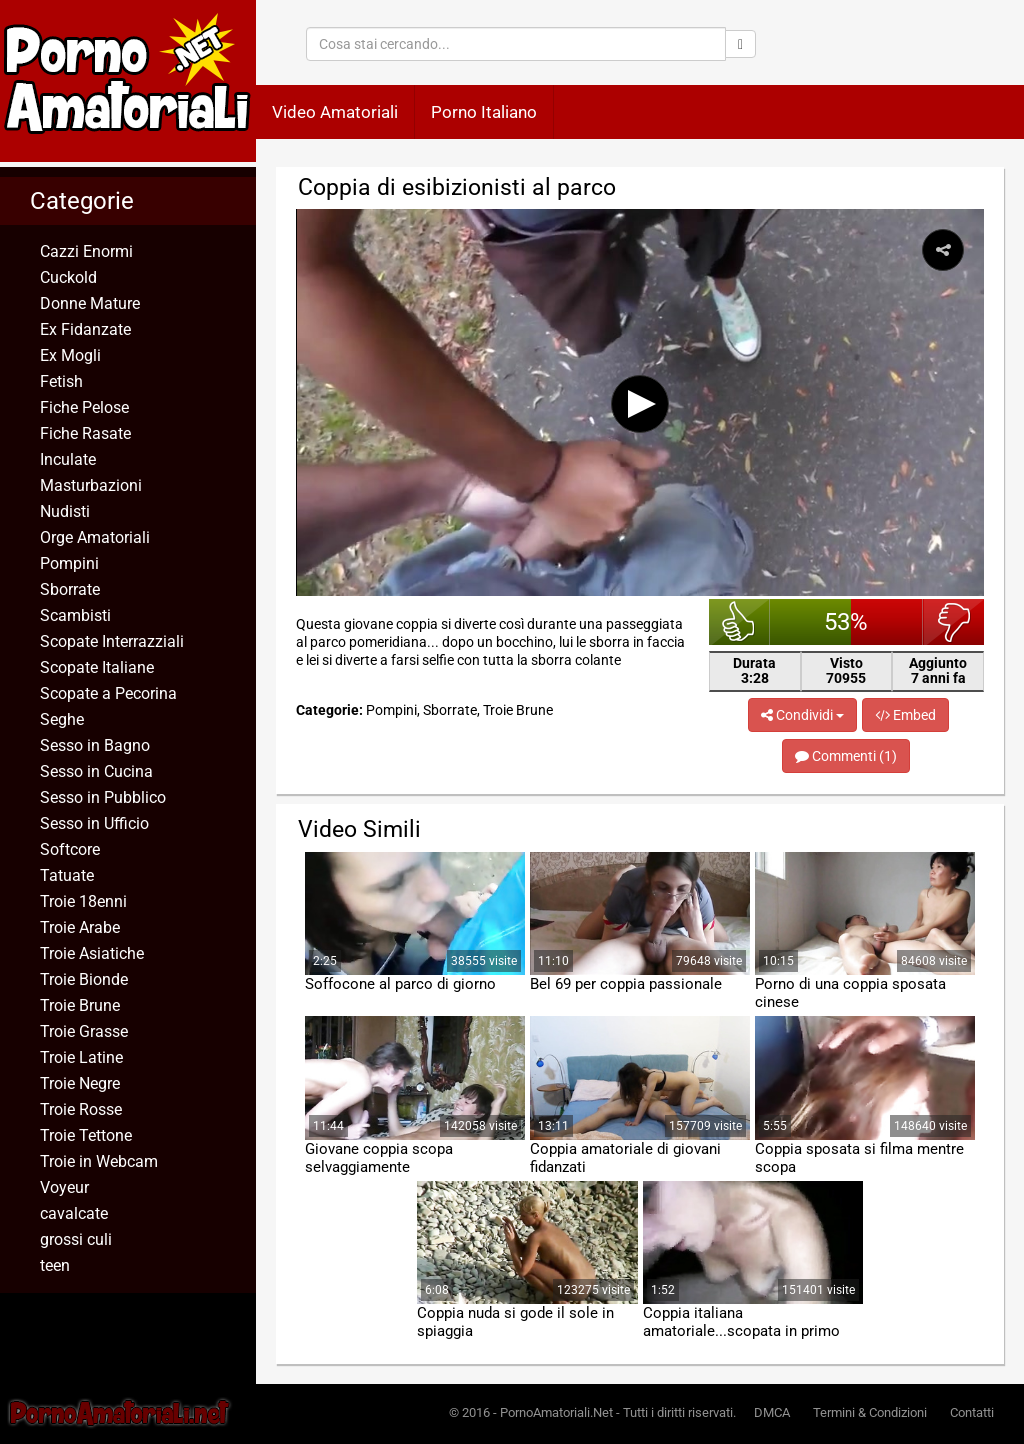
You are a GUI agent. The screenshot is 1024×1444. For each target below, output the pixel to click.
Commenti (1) (846, 756)
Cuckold (68, 277)
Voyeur (64, 1187)
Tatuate (67, 875)
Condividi (802, 715)
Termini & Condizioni (870, 1412)
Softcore (70, 849)
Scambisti (75, 615)
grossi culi (76, 1239)
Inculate (68, 459)
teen (55, 1265)
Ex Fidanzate (85, 329)
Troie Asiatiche (92, 953)
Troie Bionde (84, 979)
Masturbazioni (91, 485)
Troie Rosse (81, 1109)
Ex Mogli (70, 355)
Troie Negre (80, 1083)
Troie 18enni (83, 901)
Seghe (62, 719)
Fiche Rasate (85, 433)
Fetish (61, 381)
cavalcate (74, 1213)
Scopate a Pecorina (108, 693)
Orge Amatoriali (95, 537)
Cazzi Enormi (86, 251)
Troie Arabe (80, 927)
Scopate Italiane (97, 667)
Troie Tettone (86, 1135)
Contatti (972, 1412)
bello (739, 622)
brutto (953, 622)
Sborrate (70, 589)
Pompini (69, 563)
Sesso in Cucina (96, 771)
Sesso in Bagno (95, 745)
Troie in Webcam (99, 1161)
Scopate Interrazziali (112, 641)
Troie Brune (80, 1005)
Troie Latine (81, 1057)
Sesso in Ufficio (94, 823)
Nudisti (65, 511)
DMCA (772, 1412)
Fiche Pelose (84, 407)
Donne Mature (90, 303)
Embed (905, 715)
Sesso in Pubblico (103, 797)
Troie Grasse (84, 1031)
